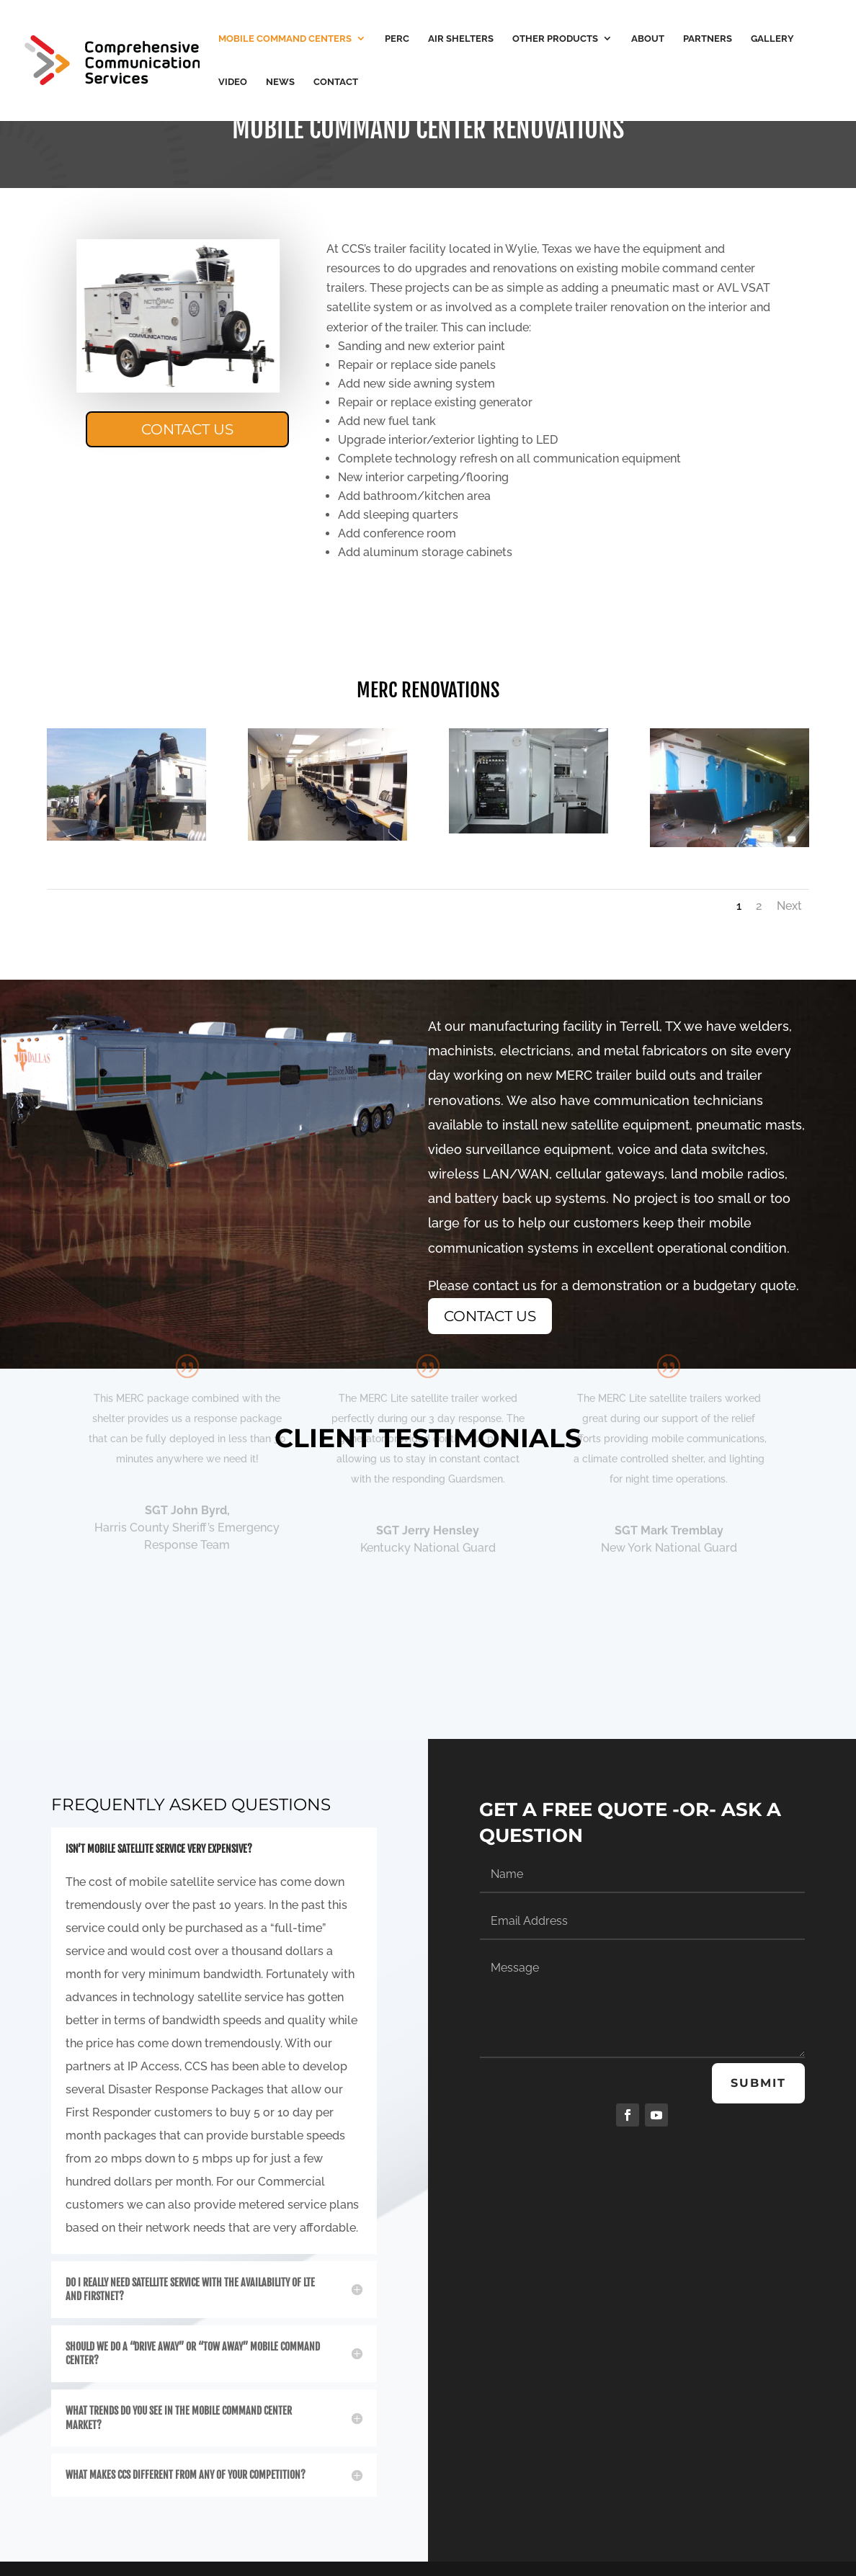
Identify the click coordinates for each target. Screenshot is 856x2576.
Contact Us (187, 429)
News (280, 82)
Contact (335, 82)
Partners (707, 39)
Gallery (772, 39)
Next (789, 906)
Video (232, 82)
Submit (758, 2083)
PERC (397, 39)
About (647, 39)
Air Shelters (461, 39)
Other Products (555, 39)
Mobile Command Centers (285, 39)
